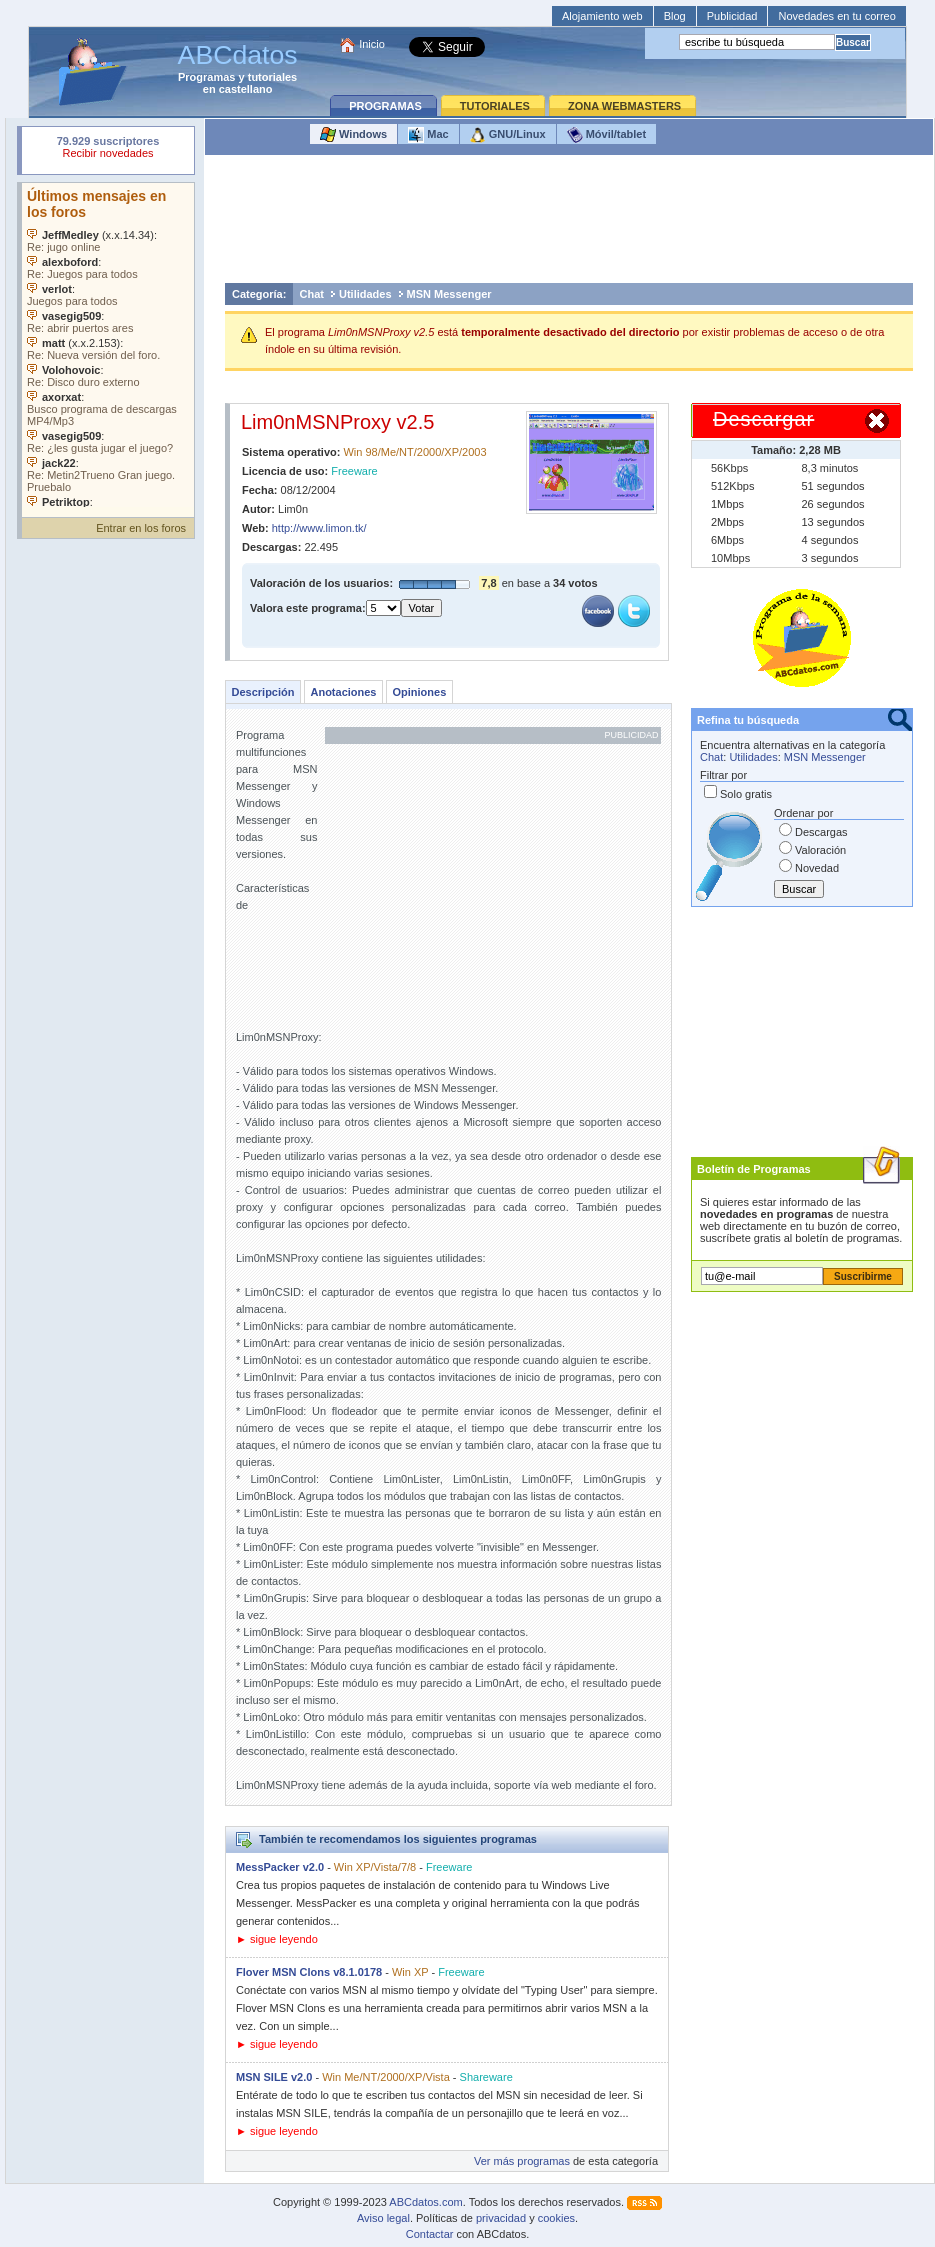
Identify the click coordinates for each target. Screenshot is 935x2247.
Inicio (372, 44)
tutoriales (273, 77)
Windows (353, 135)
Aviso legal (383, 2218)
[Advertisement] (569, 224)
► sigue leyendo (277, 1939)
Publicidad (732, 16)
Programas (206, 77)
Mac (428, 135)
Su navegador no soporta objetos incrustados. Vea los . (108, 345)
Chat (312, 294)
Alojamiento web (602, 16)
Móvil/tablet (607, 135)
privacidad (501, 2218)
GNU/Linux (508, 135)
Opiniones (419, 692)
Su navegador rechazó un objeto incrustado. (108, 149)
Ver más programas (522, 2161)
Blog (675, 16)
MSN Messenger (449, 294)
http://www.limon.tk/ (319, 528)
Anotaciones (343, 692)
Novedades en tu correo (836, 16)
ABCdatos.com (425, 2202)
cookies (556, 2218)
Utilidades (365, 294)
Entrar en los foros (141, 528)
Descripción (263, 692)
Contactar (430, 2234)
